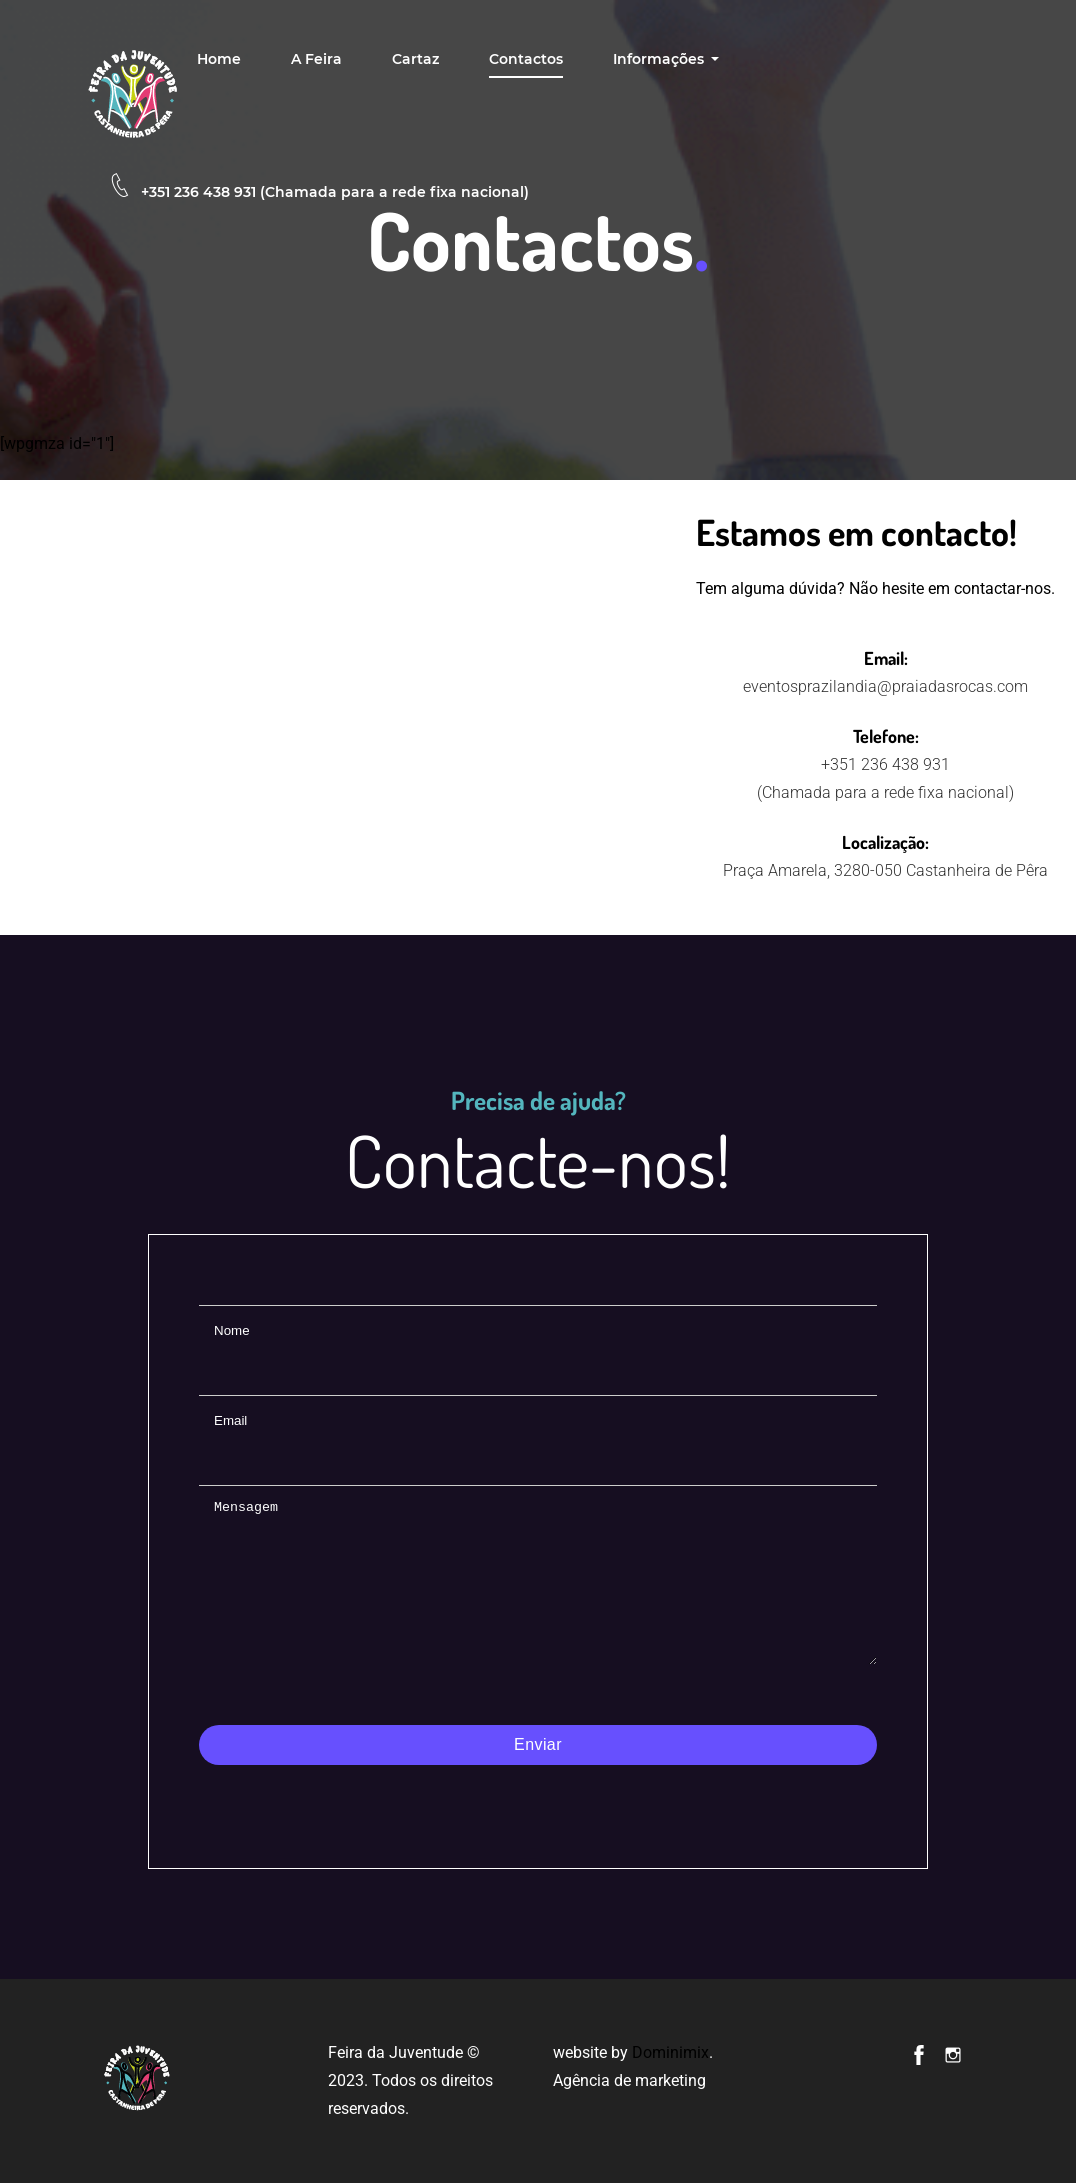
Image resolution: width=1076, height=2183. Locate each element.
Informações (661, 59)
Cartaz (415, 59)
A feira (316, 59)
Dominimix (670, 2052)
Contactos (526, 59)
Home (219, 59)
